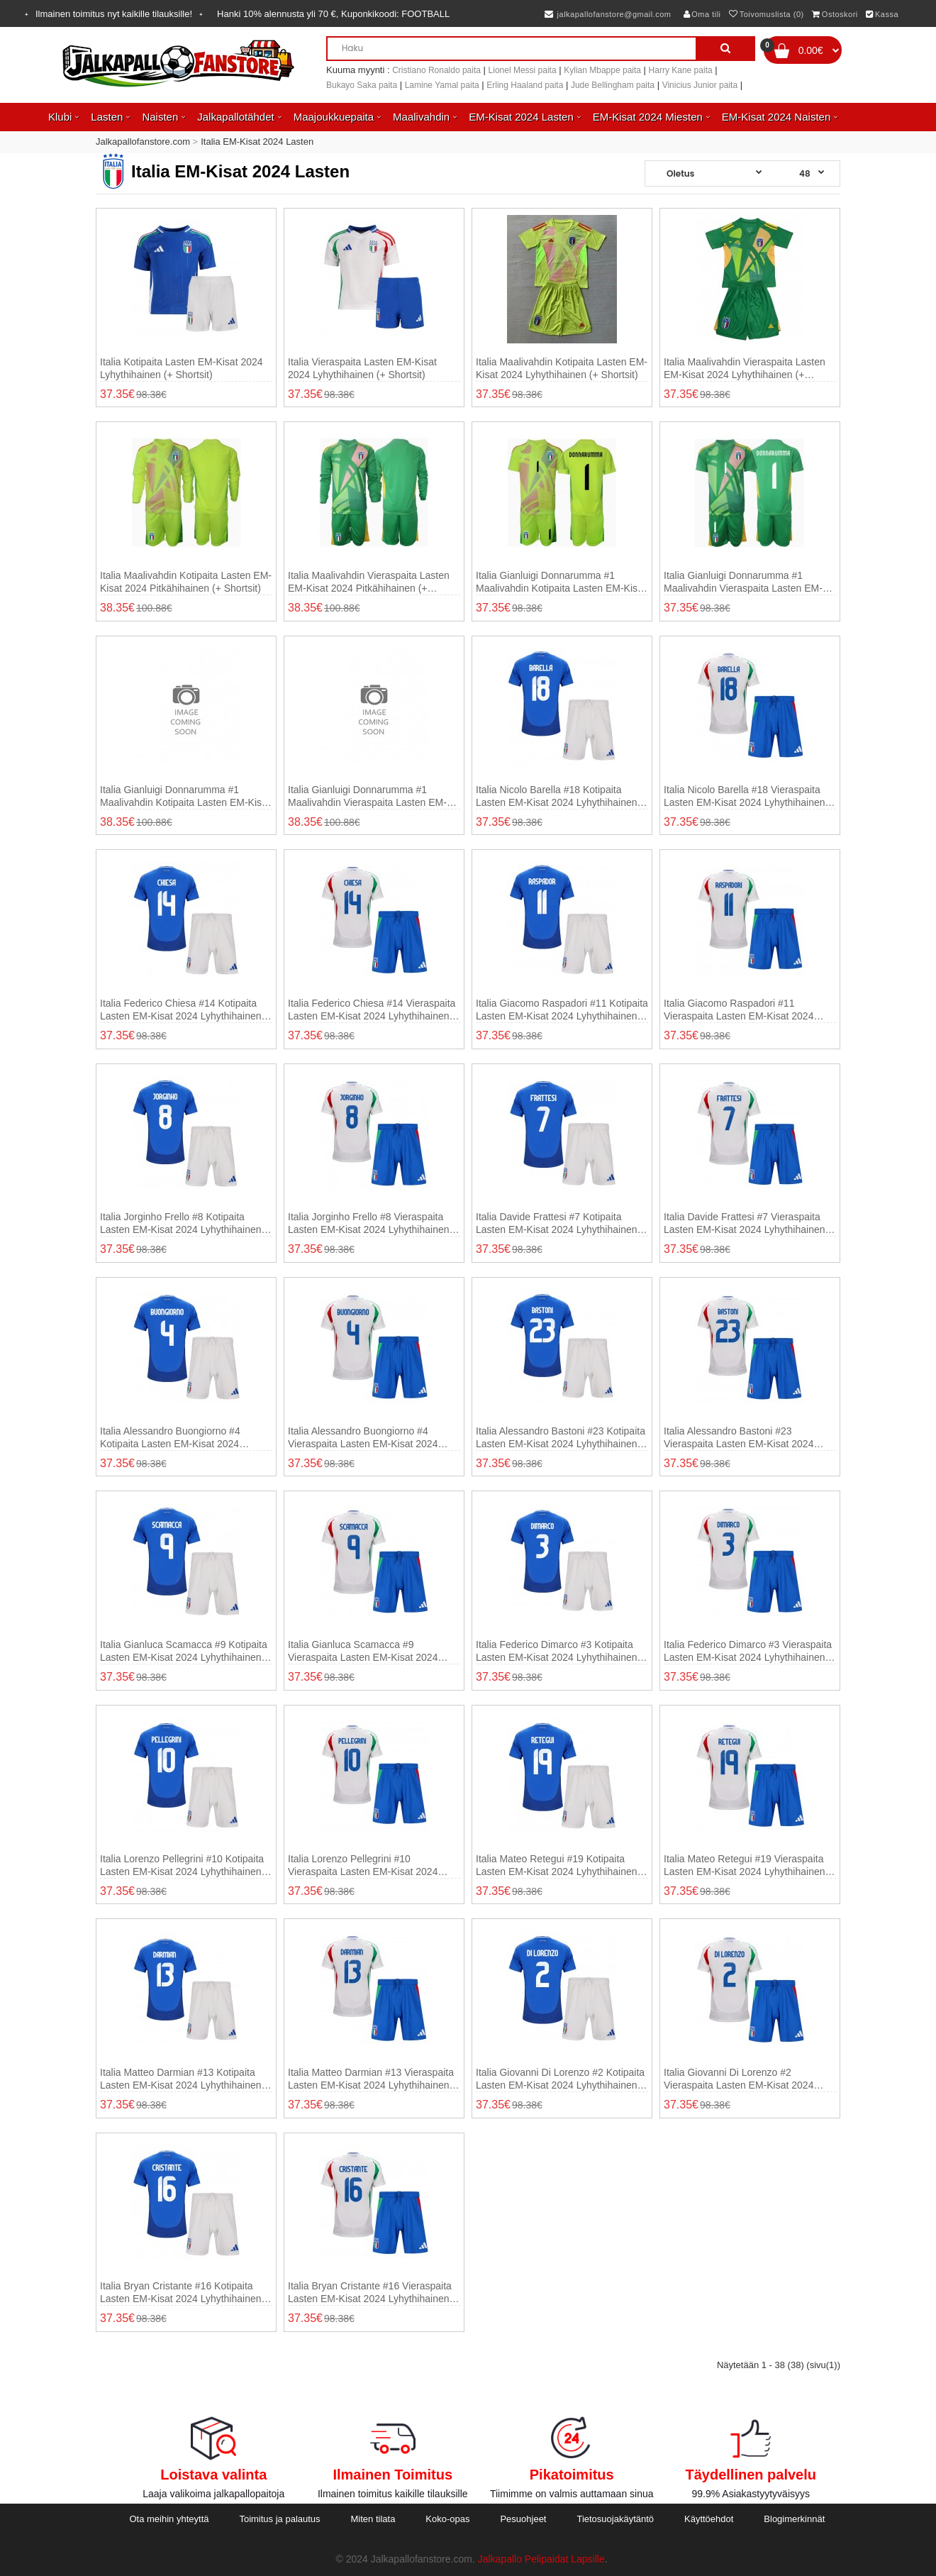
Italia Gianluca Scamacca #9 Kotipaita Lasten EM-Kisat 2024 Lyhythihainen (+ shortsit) (183, 1651)
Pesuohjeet (523, 2519)
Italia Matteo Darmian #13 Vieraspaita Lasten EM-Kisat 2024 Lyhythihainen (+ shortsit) (371, 2079)
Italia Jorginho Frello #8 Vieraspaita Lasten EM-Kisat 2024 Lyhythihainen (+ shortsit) (369, 1223)
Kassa (882, 14)
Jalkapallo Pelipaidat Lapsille (541, 2559)
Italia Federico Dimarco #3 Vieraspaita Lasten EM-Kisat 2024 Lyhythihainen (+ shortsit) (748, 1651)
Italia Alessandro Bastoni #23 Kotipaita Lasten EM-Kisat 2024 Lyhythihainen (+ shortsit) (560, 1437)
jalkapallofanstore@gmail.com (608, 14)
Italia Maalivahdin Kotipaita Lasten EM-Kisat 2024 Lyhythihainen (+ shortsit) (561, 368)
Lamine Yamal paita (442, 85)
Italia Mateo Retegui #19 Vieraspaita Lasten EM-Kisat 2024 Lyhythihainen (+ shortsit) (744, 1865)
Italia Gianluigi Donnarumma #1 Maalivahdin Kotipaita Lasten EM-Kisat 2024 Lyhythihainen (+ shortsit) (561, 582)
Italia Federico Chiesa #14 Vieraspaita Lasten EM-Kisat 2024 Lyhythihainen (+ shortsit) (371, 1009)
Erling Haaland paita (524, 85)
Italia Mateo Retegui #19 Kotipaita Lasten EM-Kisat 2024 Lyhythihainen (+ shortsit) (556, 1865)
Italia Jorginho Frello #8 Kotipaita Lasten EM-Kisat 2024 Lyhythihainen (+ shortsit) (181, 1223)
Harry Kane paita (681, 70)
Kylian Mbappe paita (602, 70)
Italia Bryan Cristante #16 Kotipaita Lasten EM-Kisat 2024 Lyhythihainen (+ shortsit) (181, 2292)
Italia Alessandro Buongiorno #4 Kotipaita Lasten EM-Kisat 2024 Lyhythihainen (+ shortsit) (170, 1437)
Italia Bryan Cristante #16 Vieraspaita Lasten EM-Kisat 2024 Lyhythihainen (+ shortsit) (370, 2292)
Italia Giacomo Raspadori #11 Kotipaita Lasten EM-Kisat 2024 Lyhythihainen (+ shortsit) (562, 1009)
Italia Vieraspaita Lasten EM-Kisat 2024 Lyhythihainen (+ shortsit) (362, 368)
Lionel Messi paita (523, 70)
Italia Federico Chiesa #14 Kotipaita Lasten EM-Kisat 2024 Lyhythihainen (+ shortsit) (181, 1009)
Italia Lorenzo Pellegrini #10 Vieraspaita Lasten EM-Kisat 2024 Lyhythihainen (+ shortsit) (363, 1865)
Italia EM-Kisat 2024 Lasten (257, 141)
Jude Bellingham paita (612, 85)
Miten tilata (373, 2519)
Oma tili (702, 14)
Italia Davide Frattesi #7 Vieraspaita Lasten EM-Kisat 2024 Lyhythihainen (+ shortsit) (744, 1223)
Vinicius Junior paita (700, 85)
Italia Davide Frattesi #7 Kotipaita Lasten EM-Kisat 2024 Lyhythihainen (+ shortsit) (556, 1223)
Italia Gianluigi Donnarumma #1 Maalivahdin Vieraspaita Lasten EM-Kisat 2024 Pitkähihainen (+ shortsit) (368, 796)
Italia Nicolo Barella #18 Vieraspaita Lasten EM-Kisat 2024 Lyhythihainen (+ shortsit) (744, 796)
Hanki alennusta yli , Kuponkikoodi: (333, 14)
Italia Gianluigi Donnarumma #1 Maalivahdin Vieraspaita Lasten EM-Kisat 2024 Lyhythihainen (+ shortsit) (745, 582)
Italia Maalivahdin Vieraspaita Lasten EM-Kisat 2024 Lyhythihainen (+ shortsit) (744, 368)
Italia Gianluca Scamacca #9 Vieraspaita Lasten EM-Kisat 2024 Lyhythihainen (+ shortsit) (363, 1651)
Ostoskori (834, 14)
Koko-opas (447, 2519)
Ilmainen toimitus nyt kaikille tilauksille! (113, 14)
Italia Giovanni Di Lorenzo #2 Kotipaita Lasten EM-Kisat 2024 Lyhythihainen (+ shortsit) (560, 2079)
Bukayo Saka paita (361, 85)
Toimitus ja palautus (279, 2519)
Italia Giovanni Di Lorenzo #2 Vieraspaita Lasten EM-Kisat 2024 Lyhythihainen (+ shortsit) (738, 2079)
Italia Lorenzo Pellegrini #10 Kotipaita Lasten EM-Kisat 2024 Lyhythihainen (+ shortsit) (182, 1865)
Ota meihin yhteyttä (168, 2519)
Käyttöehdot (708, 2519)
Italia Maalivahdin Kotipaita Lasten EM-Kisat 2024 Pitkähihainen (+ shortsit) (186, 582)
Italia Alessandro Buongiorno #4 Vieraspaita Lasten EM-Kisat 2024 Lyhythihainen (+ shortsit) (363, 1437)
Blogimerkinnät (794, 2519)
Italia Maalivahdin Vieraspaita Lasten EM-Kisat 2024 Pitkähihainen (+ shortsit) (369, 582)
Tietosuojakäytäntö (615, 2519)
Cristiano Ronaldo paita (436, 70)
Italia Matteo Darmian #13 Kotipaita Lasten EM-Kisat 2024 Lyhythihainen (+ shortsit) (181, 2079)
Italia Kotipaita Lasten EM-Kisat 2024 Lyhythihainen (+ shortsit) (181, 368)
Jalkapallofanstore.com (143, 141)
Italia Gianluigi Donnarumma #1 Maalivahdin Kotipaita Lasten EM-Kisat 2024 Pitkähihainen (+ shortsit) (185, 796)
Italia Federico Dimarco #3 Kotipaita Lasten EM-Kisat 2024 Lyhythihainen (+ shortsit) (556, 1651)
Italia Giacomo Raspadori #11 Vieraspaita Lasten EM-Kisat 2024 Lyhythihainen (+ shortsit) (738, 1009)
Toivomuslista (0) (766, 14)
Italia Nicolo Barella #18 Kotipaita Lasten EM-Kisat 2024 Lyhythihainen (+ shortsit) (556, 796)
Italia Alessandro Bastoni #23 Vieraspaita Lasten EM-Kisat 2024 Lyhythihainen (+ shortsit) (738, 1437)
